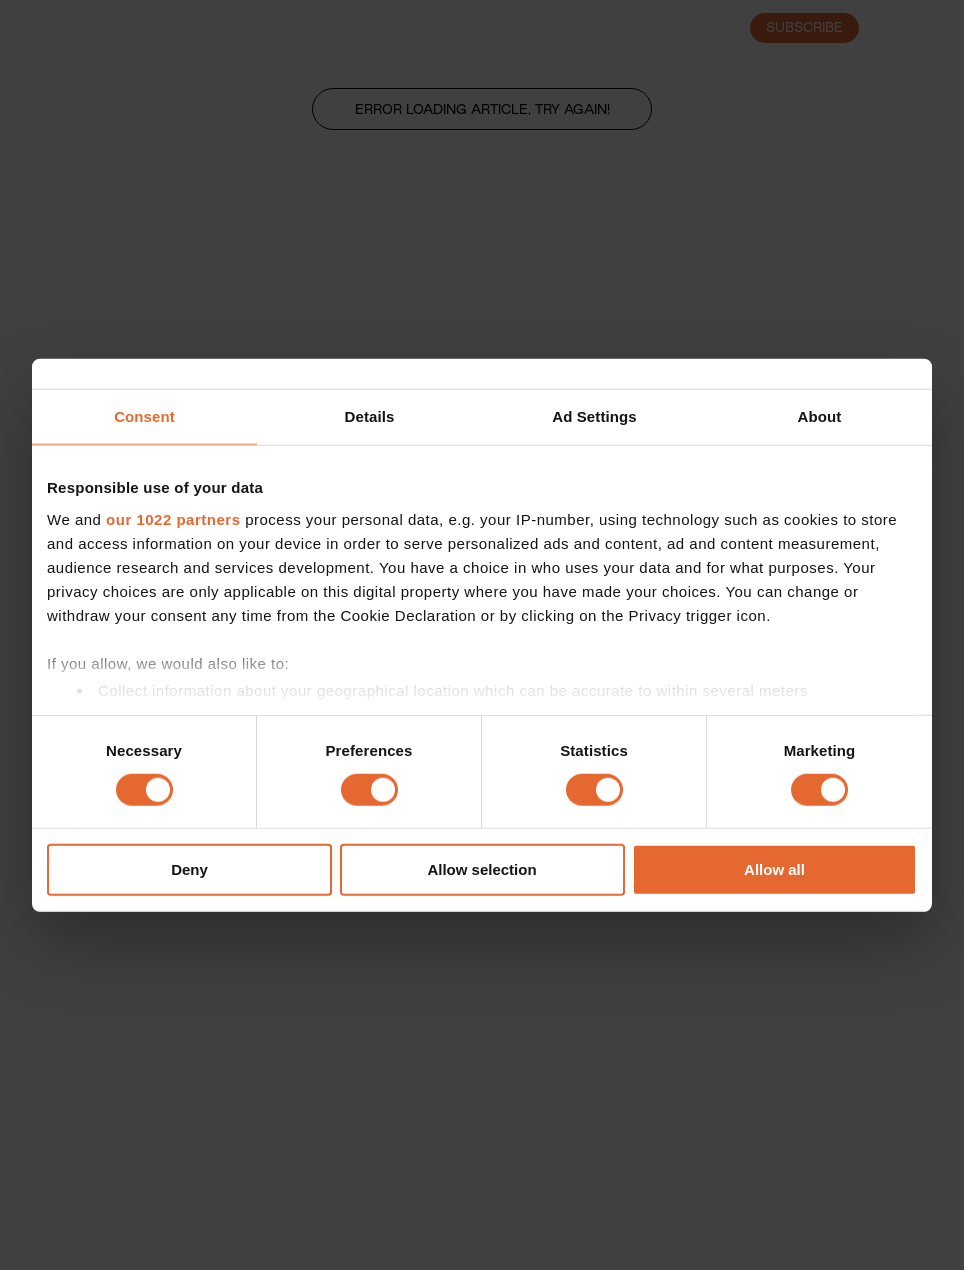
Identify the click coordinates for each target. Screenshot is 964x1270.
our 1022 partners (173, 518)
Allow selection (481, 869)
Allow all (774, 869)
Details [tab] (370, 416)
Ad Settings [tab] (594, 416)
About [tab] (820, 416)
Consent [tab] (144, 416)
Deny (189, 869)
